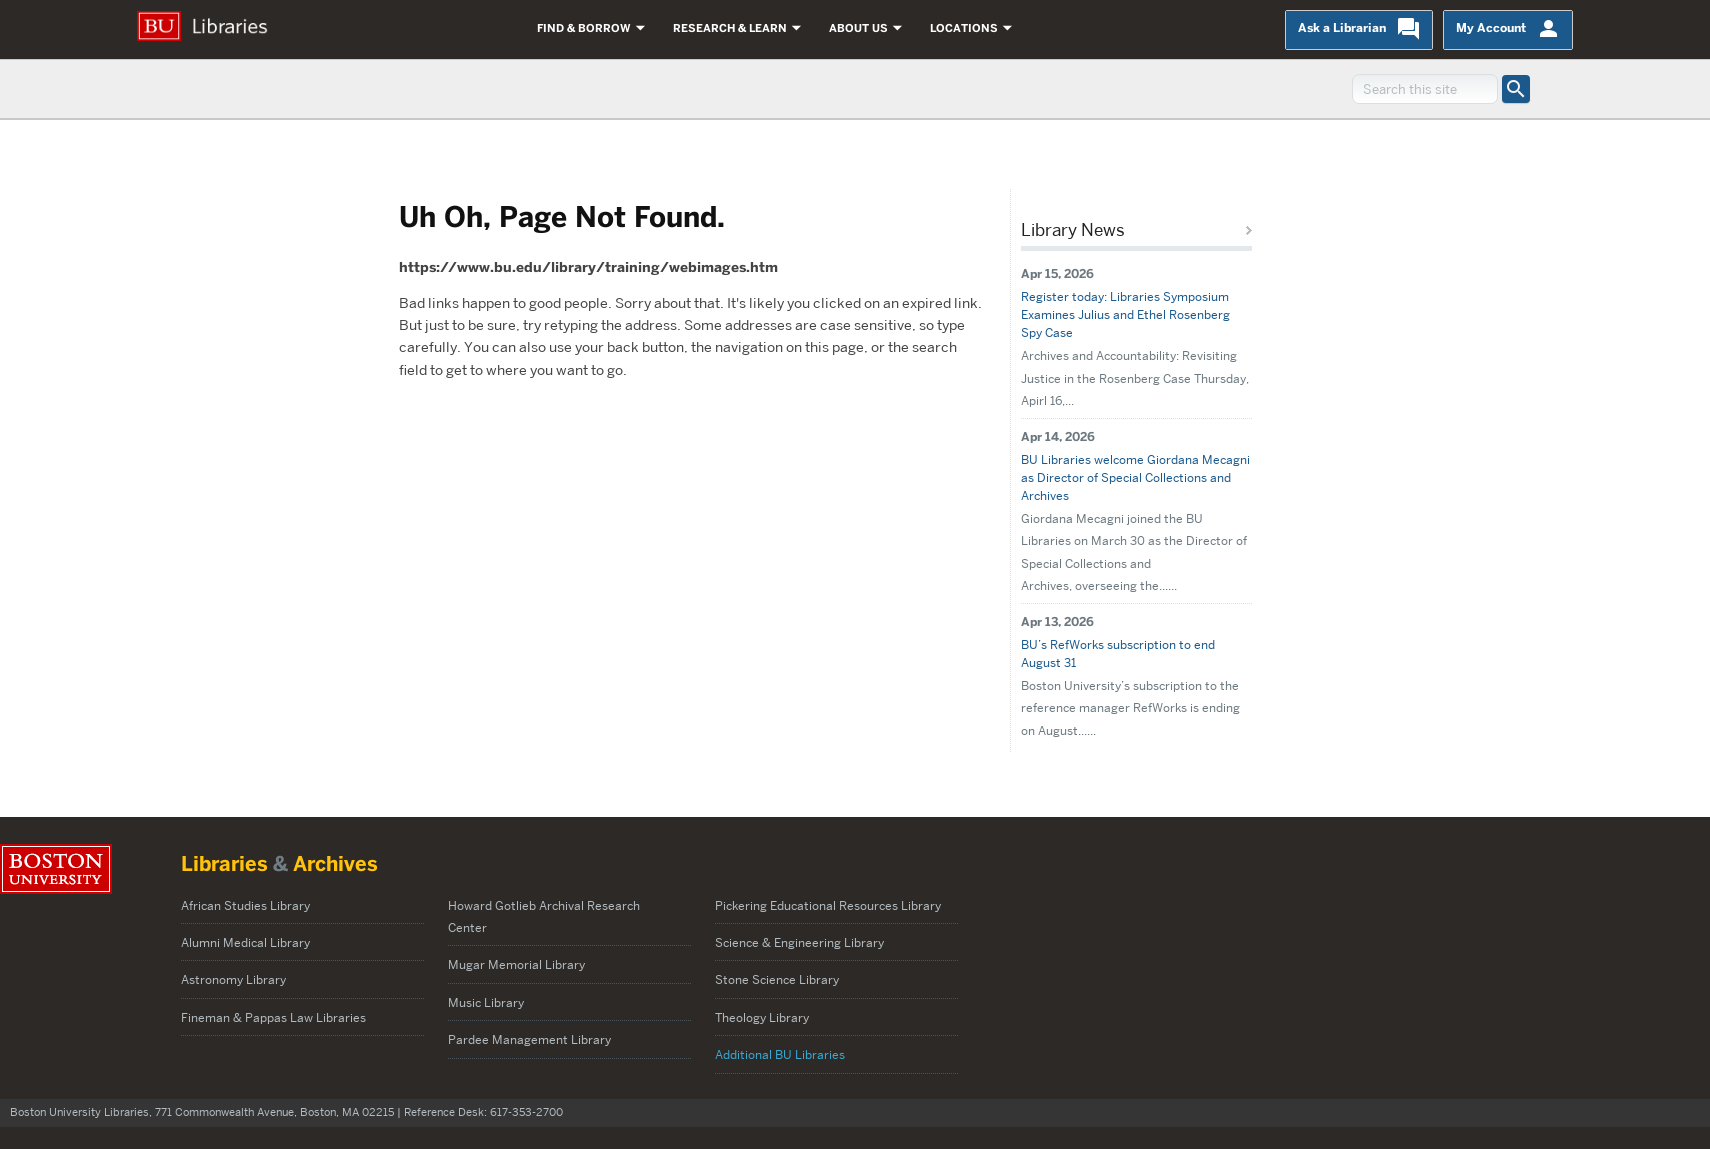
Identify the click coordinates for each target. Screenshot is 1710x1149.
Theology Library (762, 1017)
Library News (1073, 230)
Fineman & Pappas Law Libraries (273, 1017)
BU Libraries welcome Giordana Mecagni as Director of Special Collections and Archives (1135, 477)
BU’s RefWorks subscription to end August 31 (1118, 653)
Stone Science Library (777, 979)
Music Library (486, 1002)
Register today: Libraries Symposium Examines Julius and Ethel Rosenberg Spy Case (1125, 314)
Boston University (56, 869)
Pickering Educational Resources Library (828, 905)
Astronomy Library (233, 979)
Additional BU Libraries (780, 1054)
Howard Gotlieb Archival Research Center (544, 916)
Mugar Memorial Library (516, 964)
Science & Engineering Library (799, 942)
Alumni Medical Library (245, 942)
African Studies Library (245, 905)
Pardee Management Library (531, 1039)
